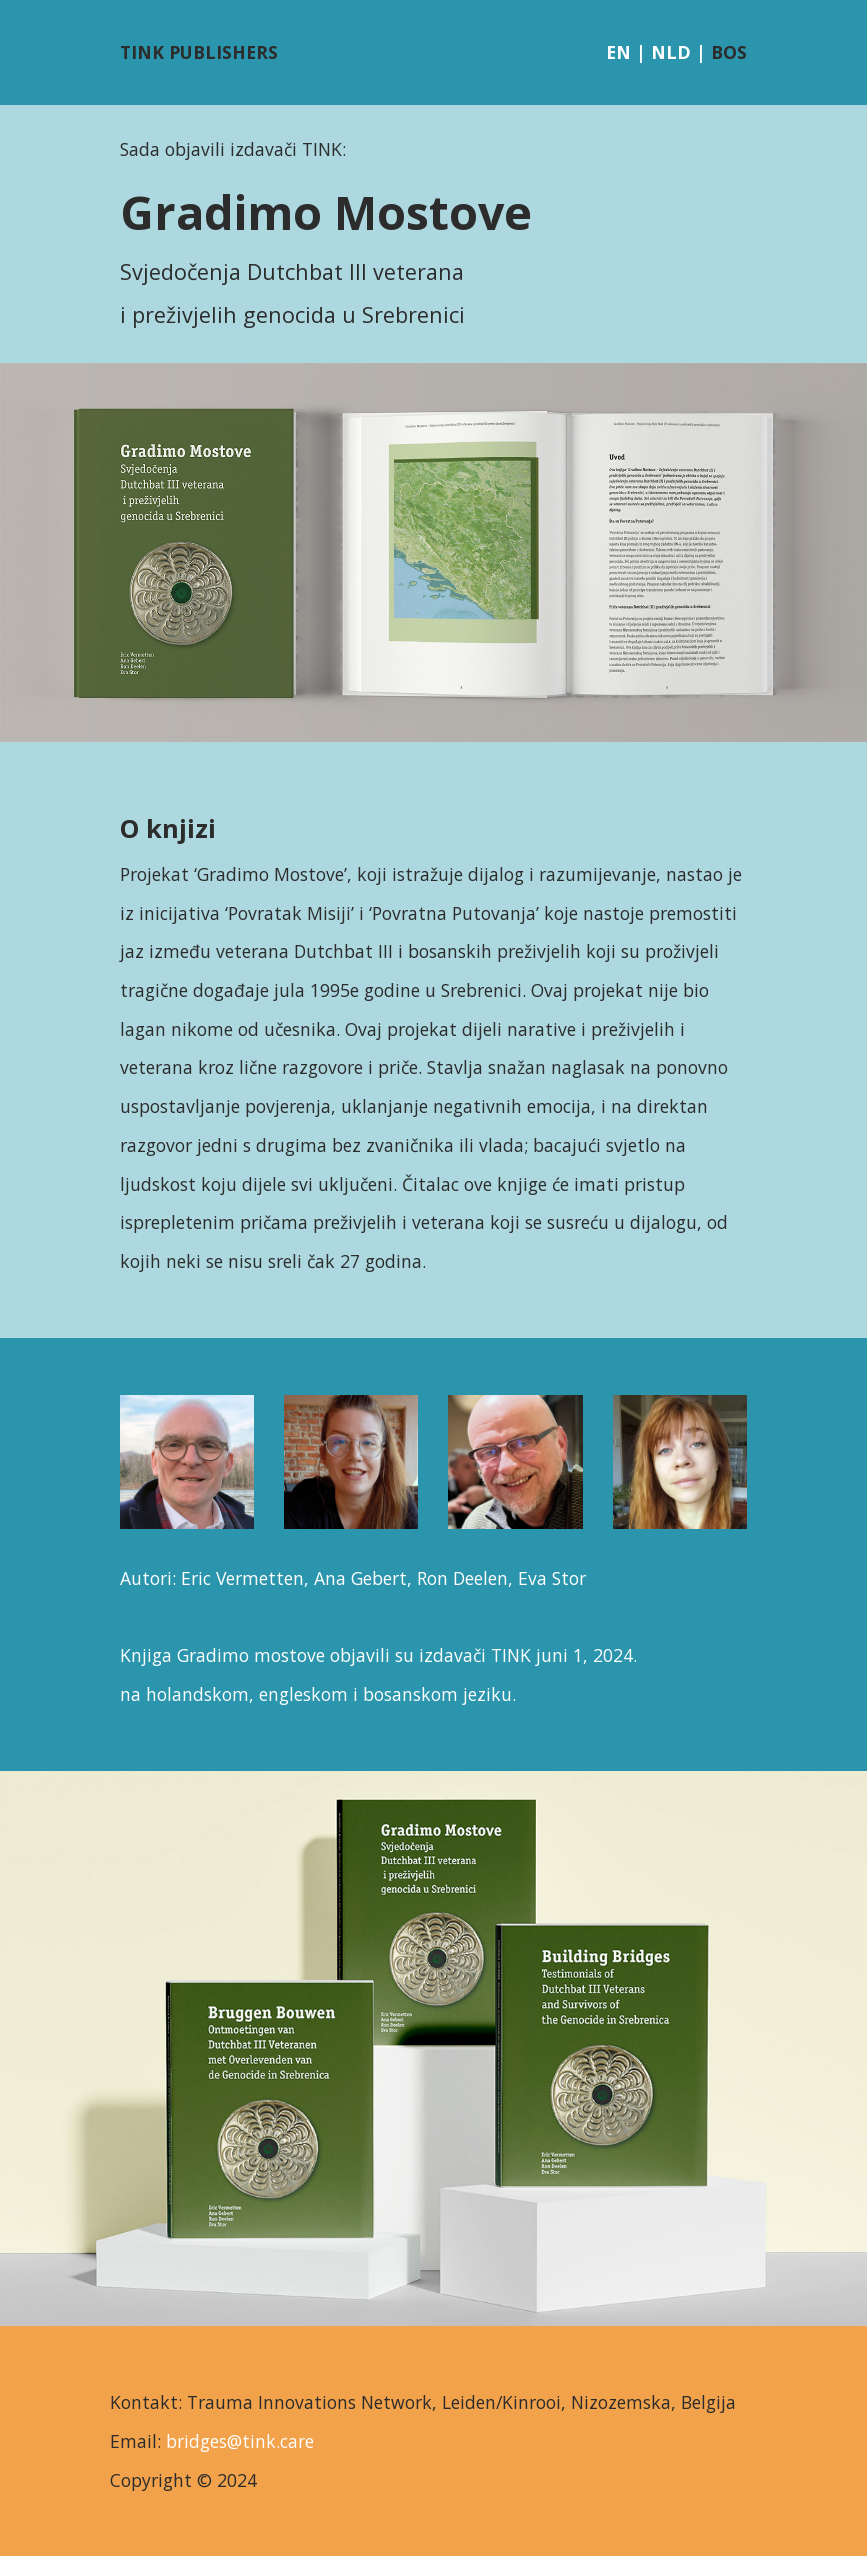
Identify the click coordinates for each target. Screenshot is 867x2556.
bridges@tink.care (240, 2441)
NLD (671, 52)
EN (618, 52)
